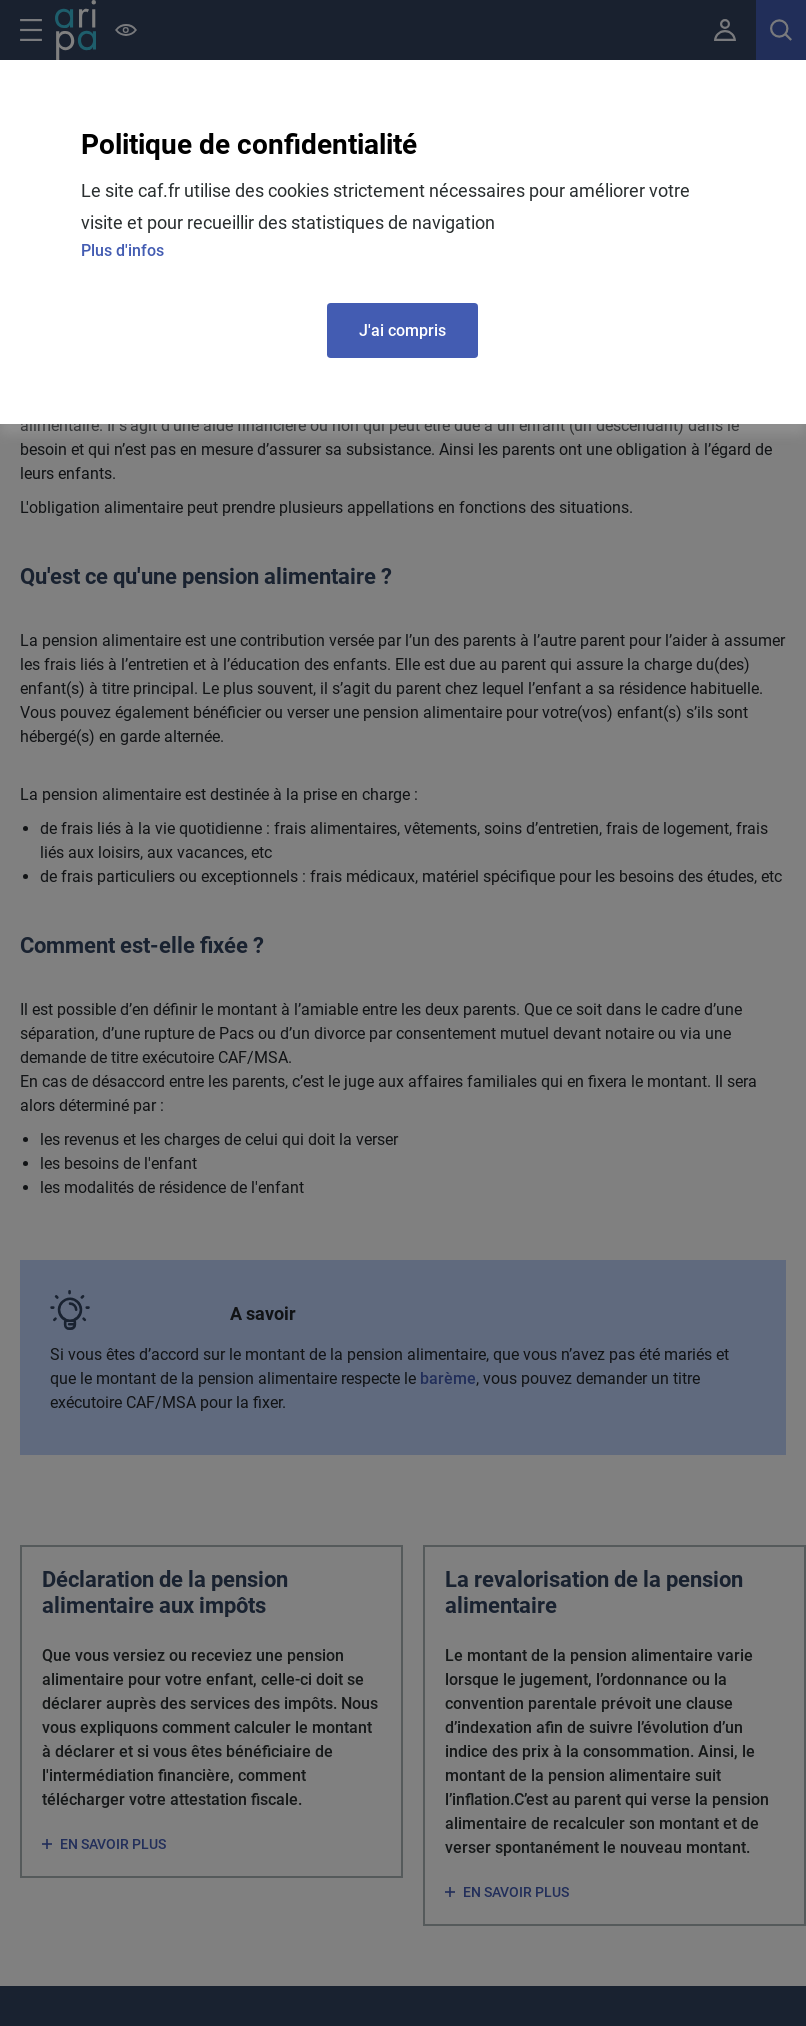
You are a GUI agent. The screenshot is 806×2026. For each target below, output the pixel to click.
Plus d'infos (122, 250)
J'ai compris (402, 330)
